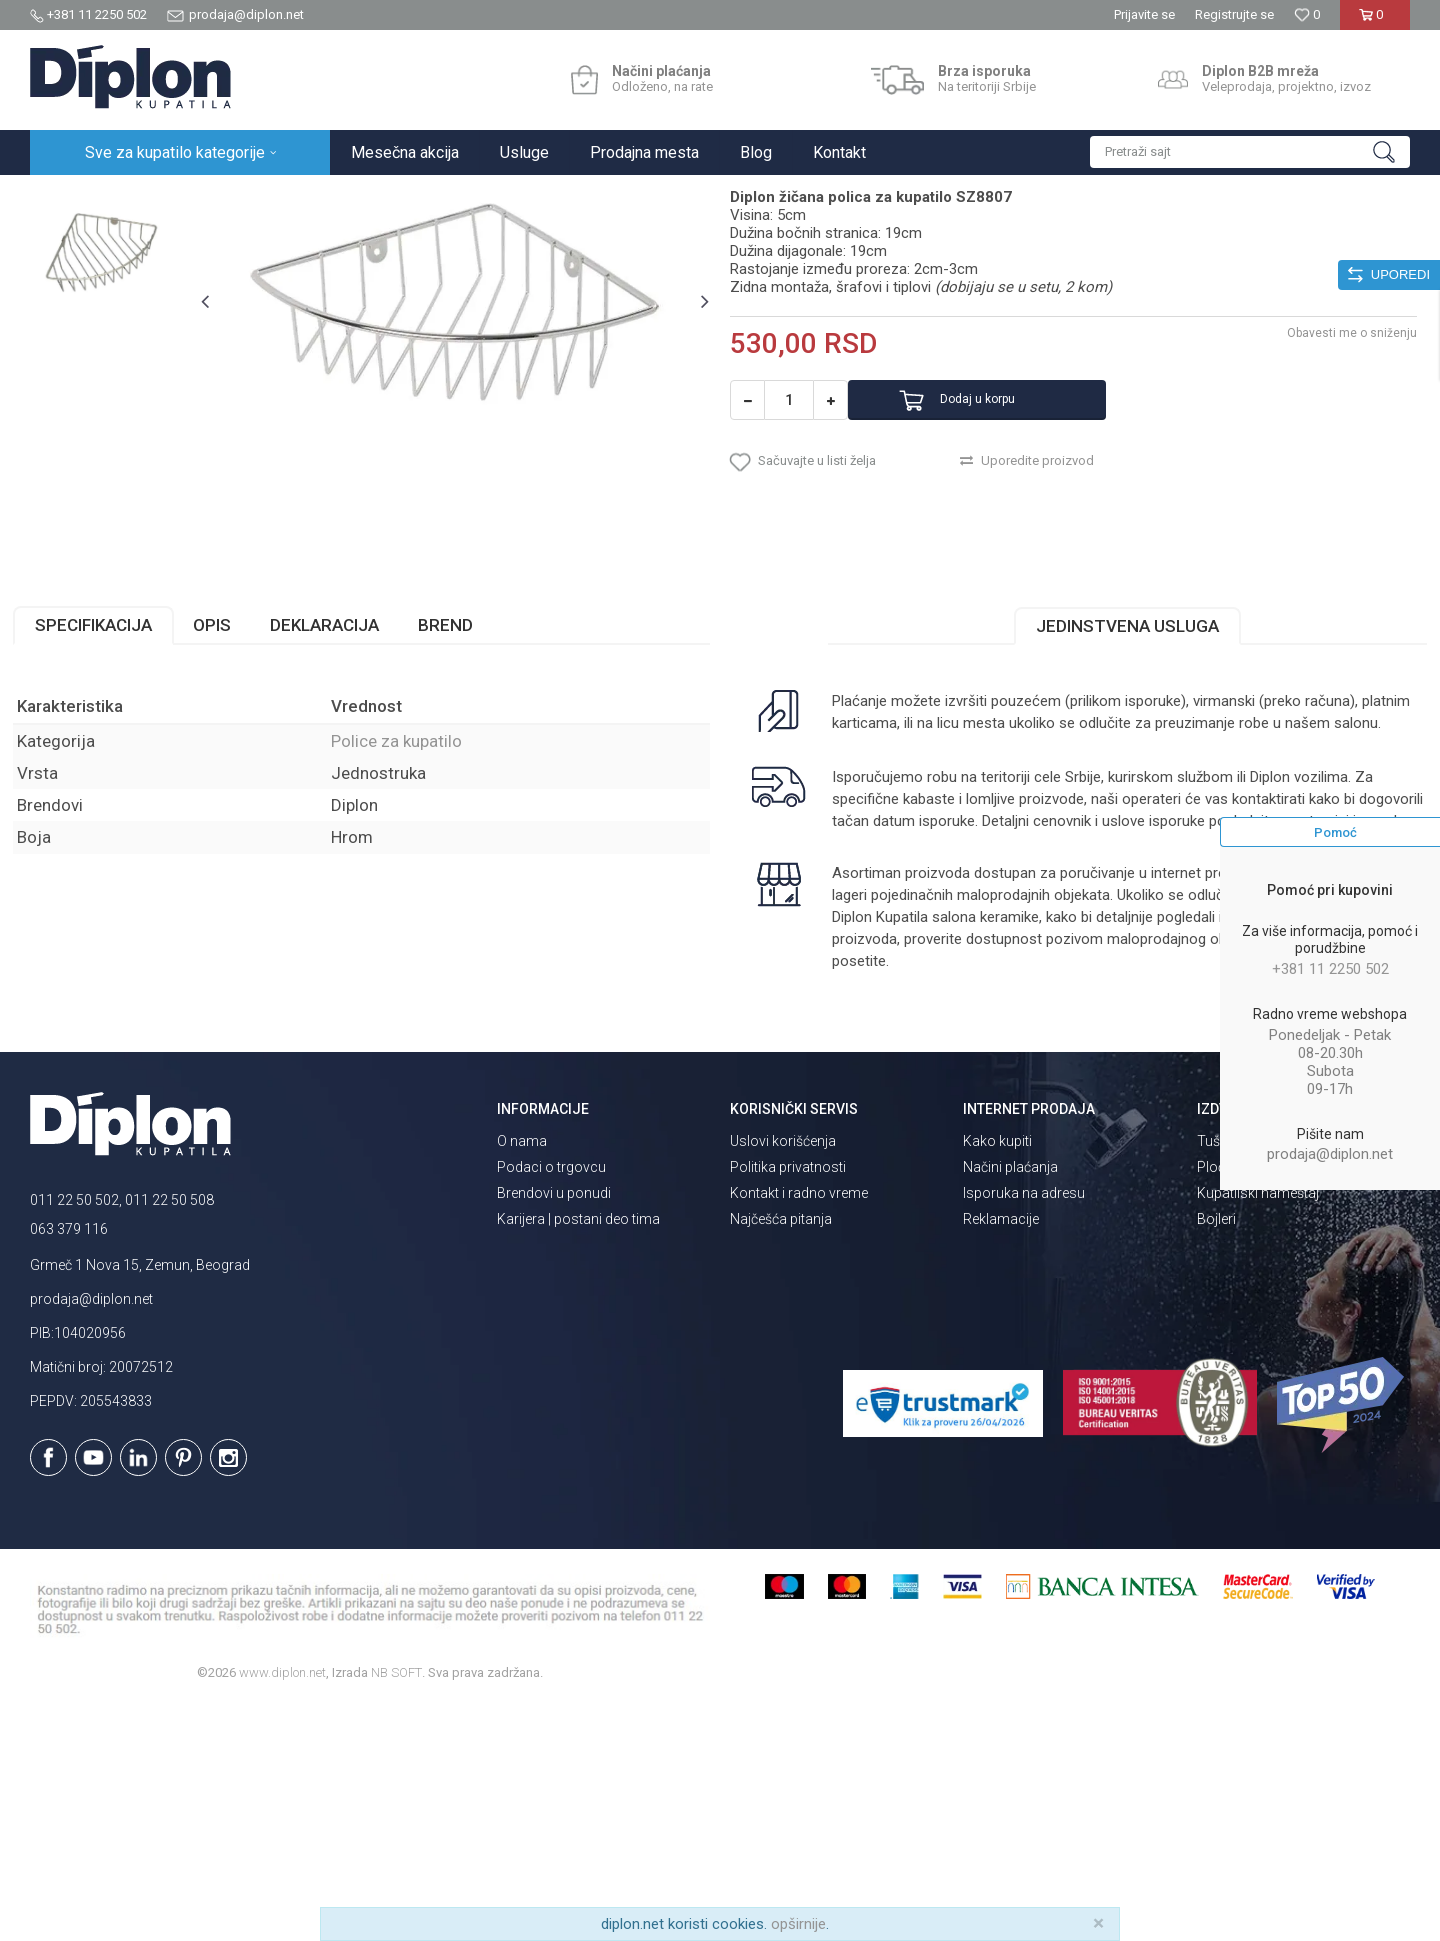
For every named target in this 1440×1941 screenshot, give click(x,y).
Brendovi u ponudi (554, 1429)
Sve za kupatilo (177, 196)
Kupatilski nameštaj (1258, 1429)
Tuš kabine (1230, 1377)
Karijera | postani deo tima (578, 1455)
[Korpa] (1374, 22)
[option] (116, 314)
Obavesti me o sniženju (1335, 533)
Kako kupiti (997, 1377)
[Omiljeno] (1307, 14)
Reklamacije (1001, 1455)
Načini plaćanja (1010, 1403)
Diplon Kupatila (74, 196)
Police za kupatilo (426, 196)
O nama (522, 1377)
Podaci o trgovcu (551, 1403)
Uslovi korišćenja (783, 1377)
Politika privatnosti (788, 1403)
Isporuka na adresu (1024, 1429)
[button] (1250, 152)
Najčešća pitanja (781, 1455)
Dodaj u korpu (1013, 600)
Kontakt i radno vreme (799, 1429)
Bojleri (1216, 1455)
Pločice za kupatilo (1255, 1403)
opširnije (798, 1924)
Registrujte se (1234, 14)
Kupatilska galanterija (298, 196)
